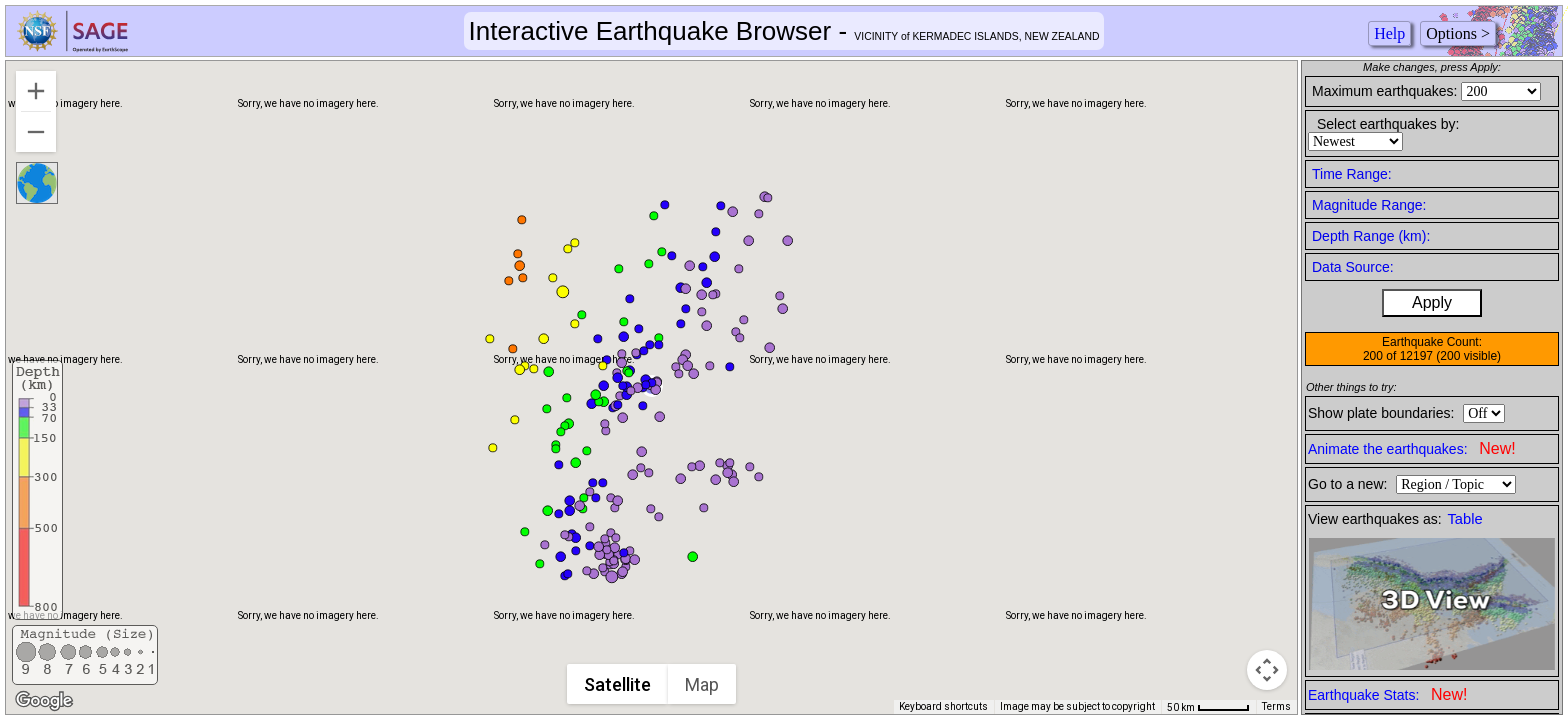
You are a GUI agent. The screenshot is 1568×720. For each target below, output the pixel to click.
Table (1465, 519)
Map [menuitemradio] (703, 684)
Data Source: (1353, 267)
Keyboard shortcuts (943, 706)
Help (1389, 33)
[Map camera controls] (1267, 670)
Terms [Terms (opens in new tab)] (1276, 706)
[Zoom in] (36, 91)
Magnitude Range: (1369, 205)
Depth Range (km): (1371, 236)
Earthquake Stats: (1387, 694)
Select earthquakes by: (1388, 124)
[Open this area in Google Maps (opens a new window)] (44, 701)
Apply (1432, 302)
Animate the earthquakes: (1412, 448)
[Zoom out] (36, 132)
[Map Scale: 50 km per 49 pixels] (1208, 707)
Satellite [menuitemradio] (618, 684)
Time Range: (1352, 174)
